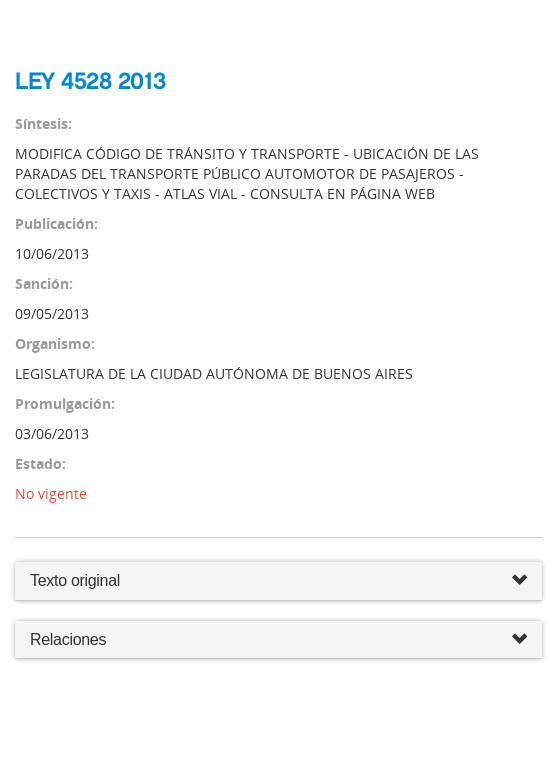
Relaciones (278, 640)
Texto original (75, 580)
